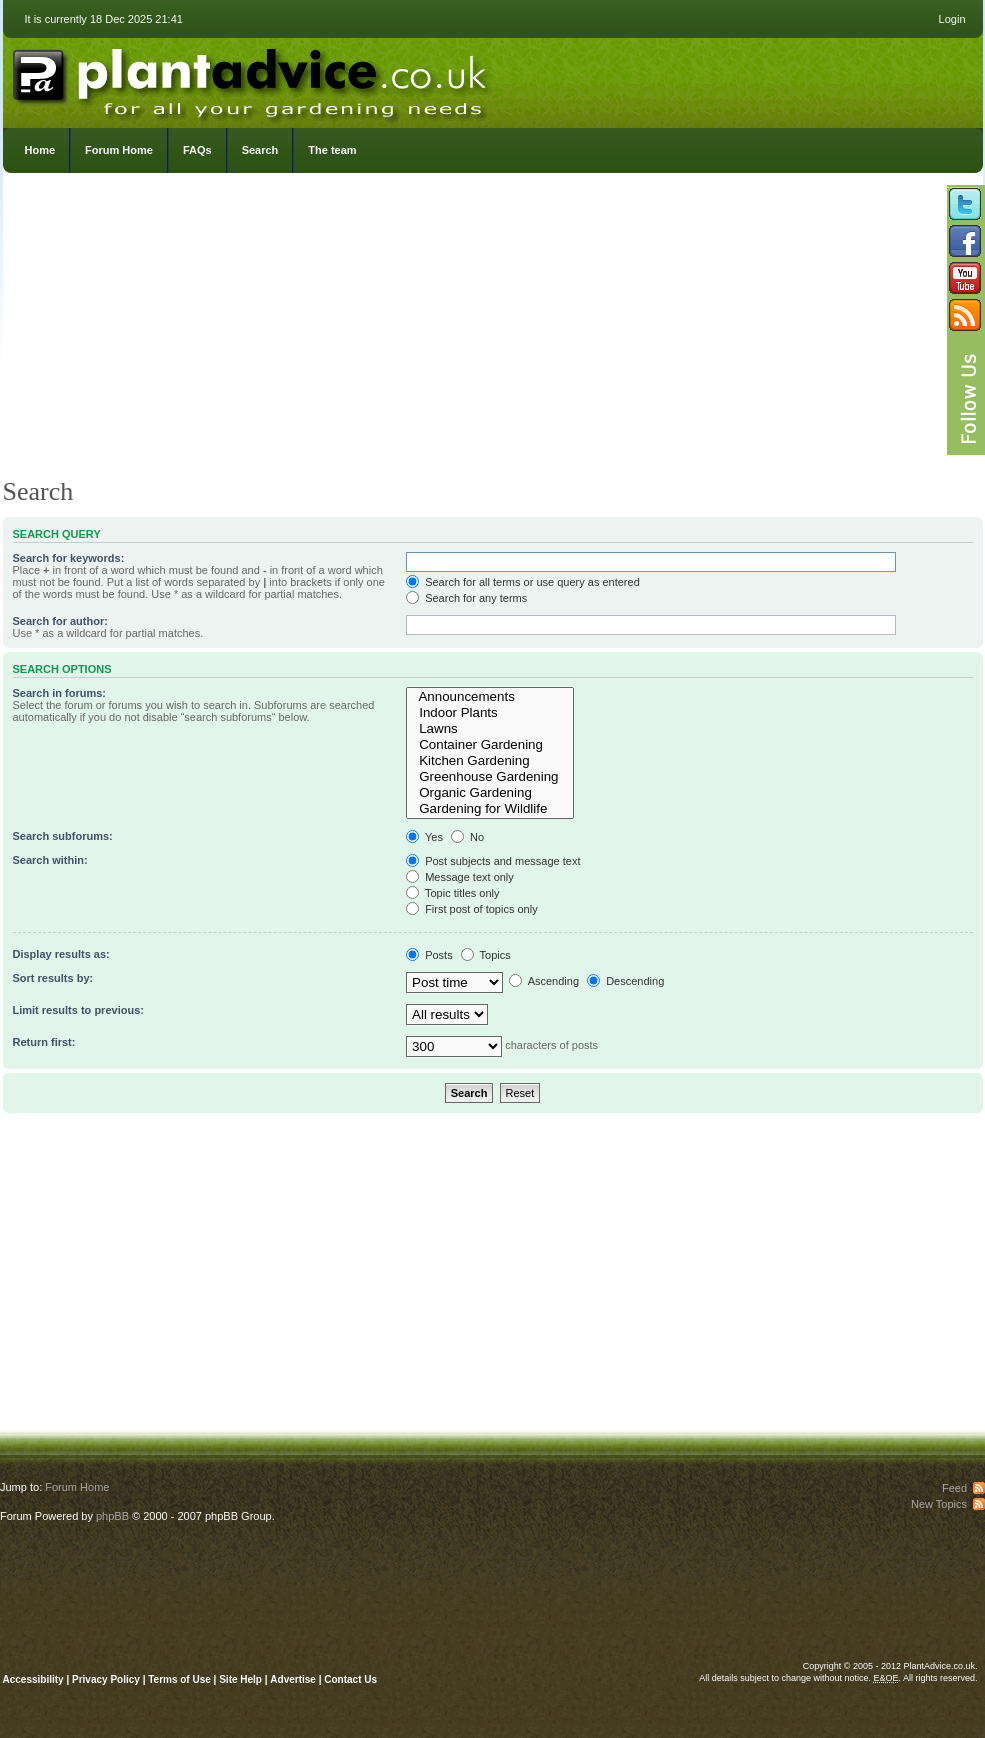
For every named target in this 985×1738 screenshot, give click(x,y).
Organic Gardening (490, 793)
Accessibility (33, 1679)
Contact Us (350, 1679)
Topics (486, 955)
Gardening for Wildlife (490, 809)
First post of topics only (472, 909)
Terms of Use (179, 1679)
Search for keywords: (69, 558)
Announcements (490, 697)
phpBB (112, 1516)
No (467, 837)
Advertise (293, 1679)
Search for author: (60, 621)
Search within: (50, 860)
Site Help (240, 1679)
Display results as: (61, 954)
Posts (429, 955)
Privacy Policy (107, 1679)
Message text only (460, 877)
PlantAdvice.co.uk (252, 78)
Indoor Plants (490, 713)
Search (260, 150)
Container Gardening (490, 745)
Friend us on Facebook (965, 241)
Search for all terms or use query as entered (523, 582)
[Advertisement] (493, 330)
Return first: (44, 1042)
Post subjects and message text (493, 861)
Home (40, 150)
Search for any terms (466, 598)
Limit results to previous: (78, 1010)
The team (332, 150)
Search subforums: (63, 836)
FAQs (197, 150)
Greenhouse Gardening (490, 777)
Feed (954, 1488)
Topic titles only (452, 893)
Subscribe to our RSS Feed (965, 315)
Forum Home (119, 150)
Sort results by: (53, 978)
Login (952, 19)
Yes (424, 837)
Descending (625, 981)
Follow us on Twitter (965, 204)
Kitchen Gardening (490, 761)
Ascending (544, 981)
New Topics (939, 1504)
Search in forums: (60, 693)
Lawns (490, 729)
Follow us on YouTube (965, 278)
